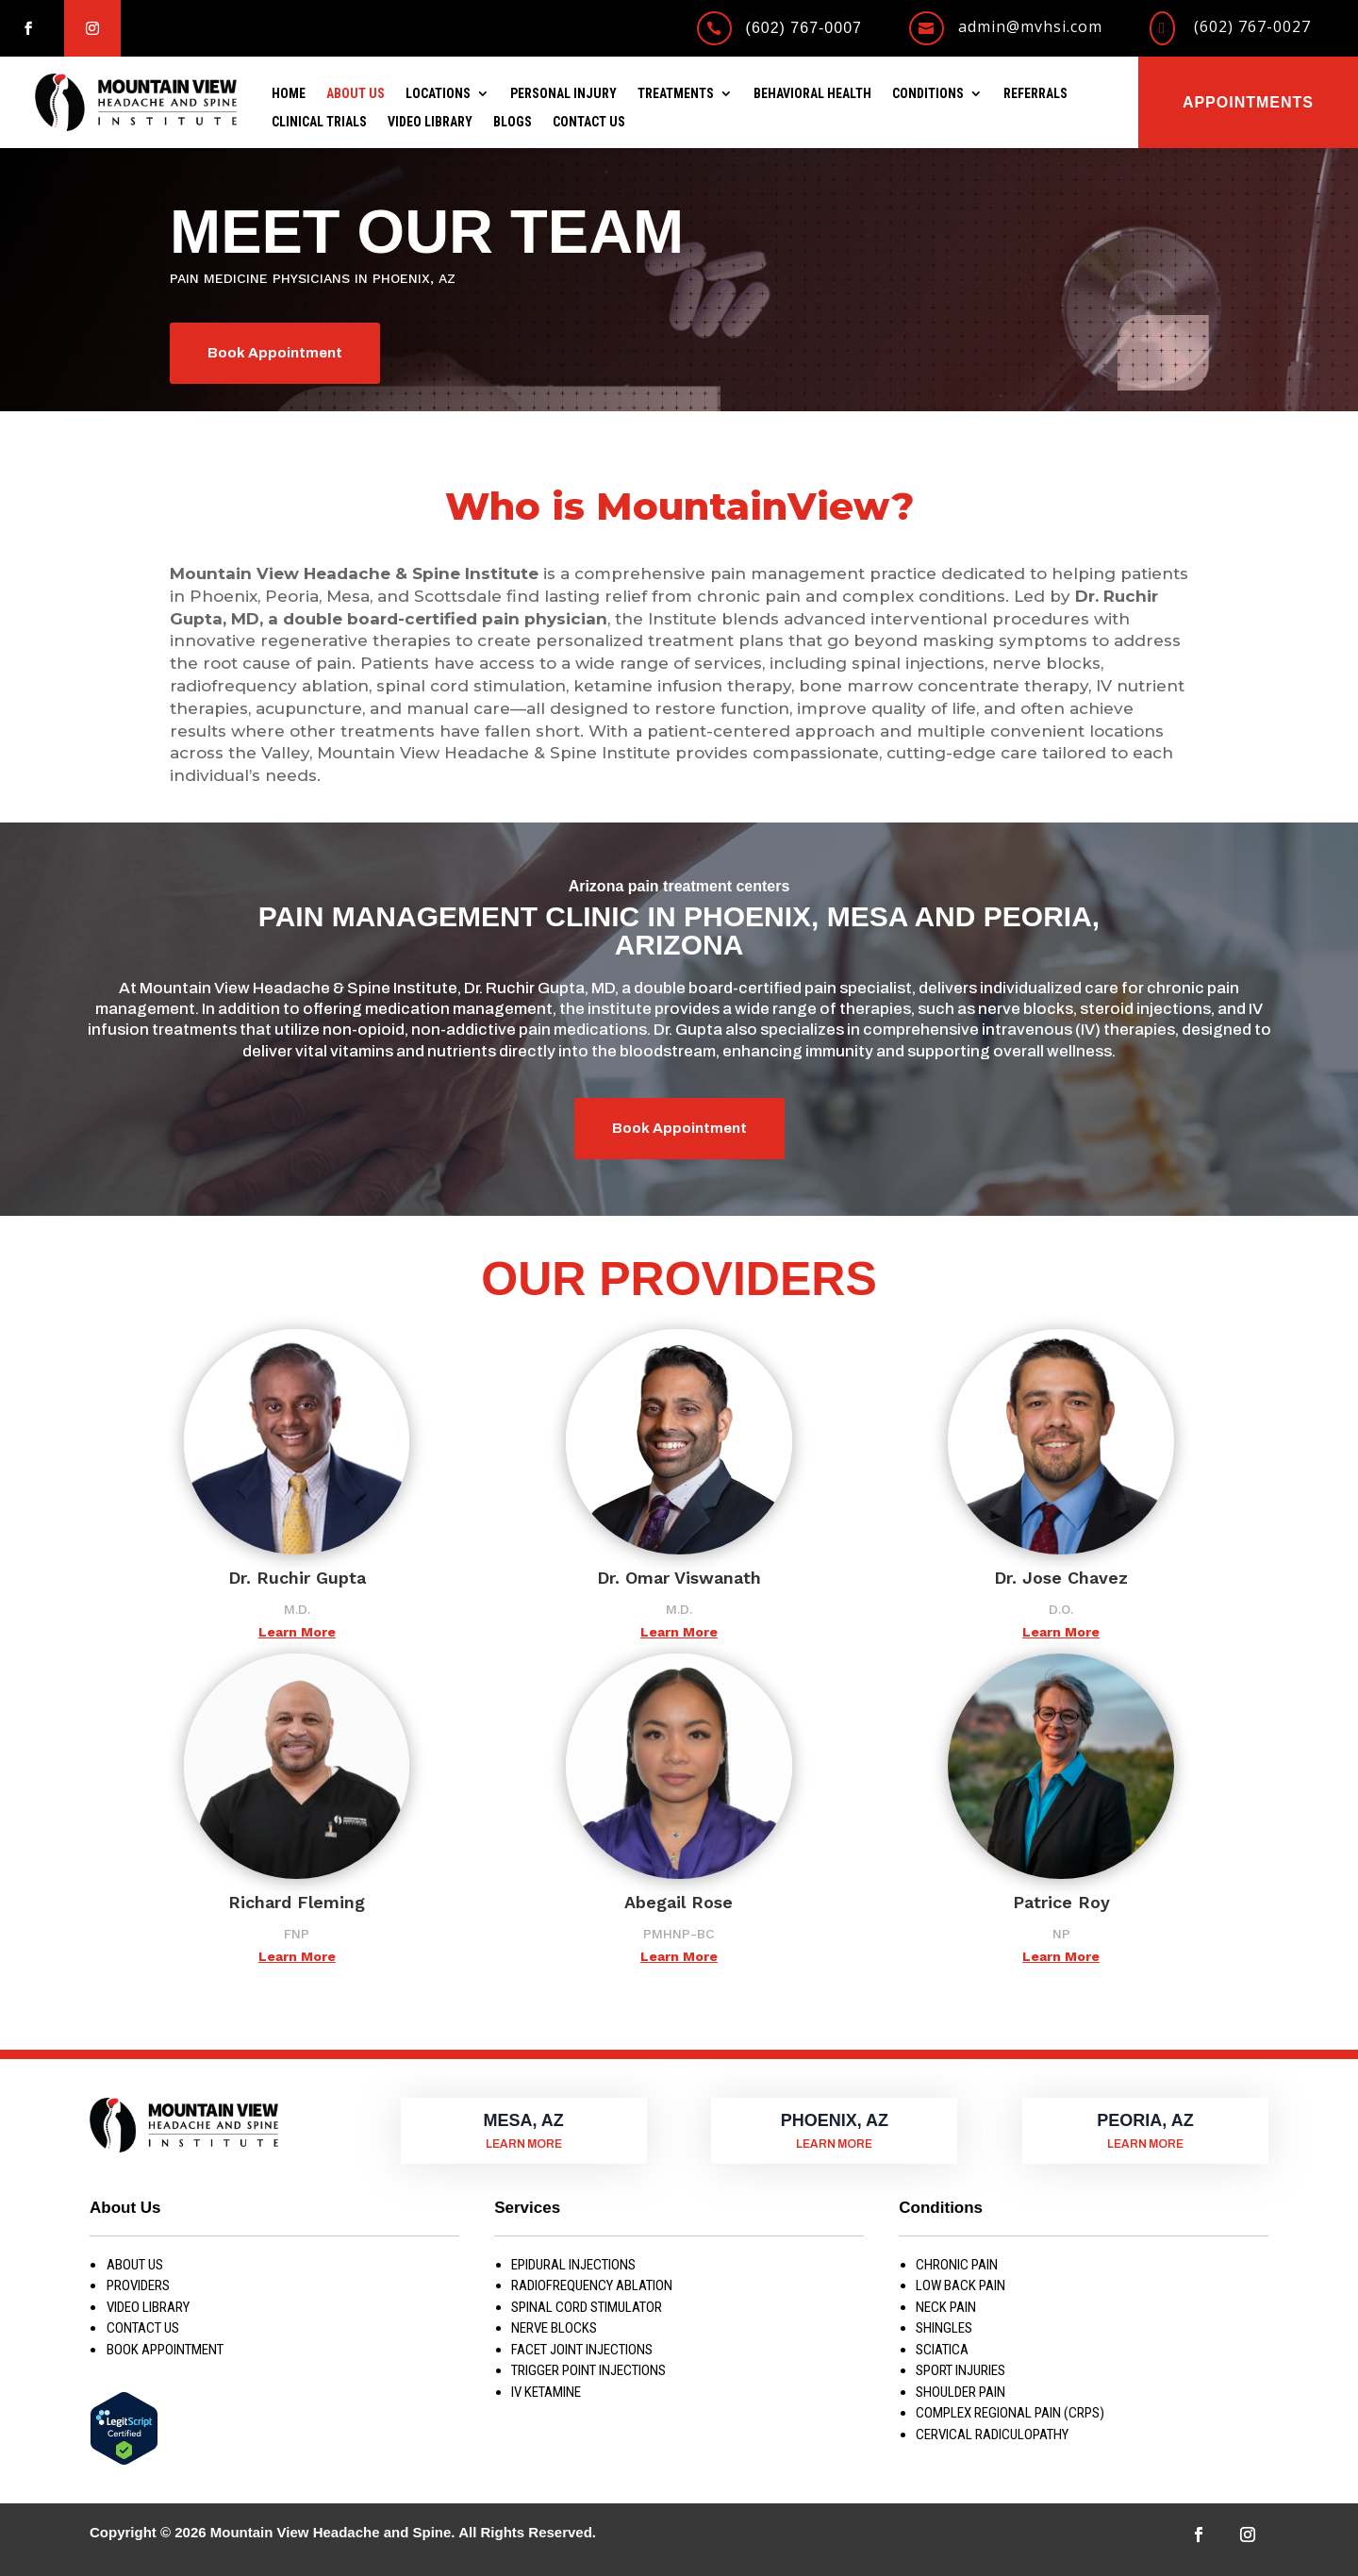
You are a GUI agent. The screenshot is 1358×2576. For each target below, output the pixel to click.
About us (135, 2264)
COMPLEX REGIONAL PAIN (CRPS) (1010, 2412)
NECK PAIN (946, 2307)
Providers (138, 2285)
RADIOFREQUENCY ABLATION (591, 2285)
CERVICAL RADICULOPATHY (992, 2434)
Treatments (676, 94)
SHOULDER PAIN (960, 2392)
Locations (438, 94)
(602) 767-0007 (804, 28)
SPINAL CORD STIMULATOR (586, 2307)
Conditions (928, 94)
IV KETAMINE (546, 2392)
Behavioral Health (812, 94)
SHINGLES (944, 2327)
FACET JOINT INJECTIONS (582, 2349)
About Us (355, 94)
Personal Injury (563, 94)
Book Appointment (274, 352)
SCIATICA (942, 2349)
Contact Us (589, 122)
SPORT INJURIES (960, 2370)
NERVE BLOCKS (554, 2327)
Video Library (430, 122)
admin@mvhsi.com (1030, 26)
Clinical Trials (319, 122)
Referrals (1035, 94)
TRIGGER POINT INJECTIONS (588, 2370)
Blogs (512, 122)
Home (289, 94)
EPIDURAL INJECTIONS (573, 2264)
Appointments (1248, 102)
